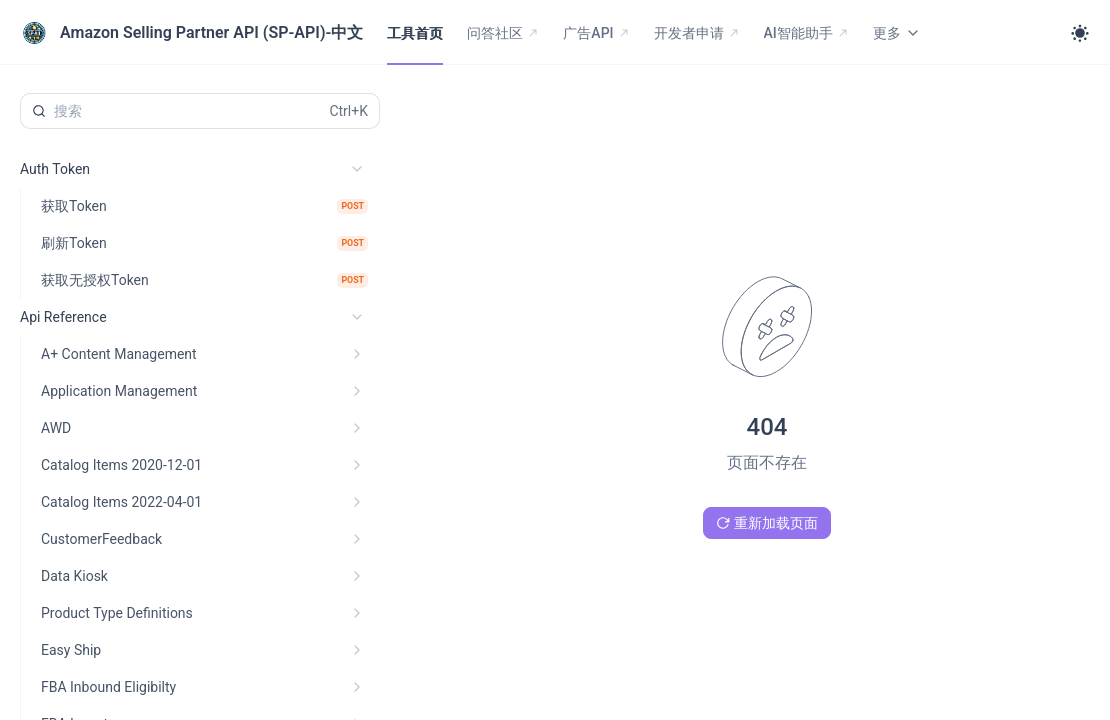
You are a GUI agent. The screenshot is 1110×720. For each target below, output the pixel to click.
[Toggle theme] (1080, 33)
